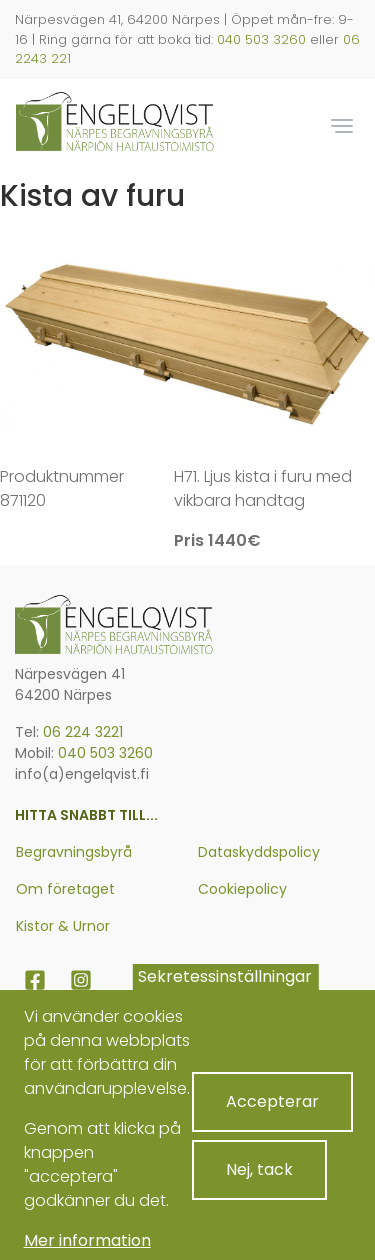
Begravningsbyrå (74, 852)
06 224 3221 (83, 732)
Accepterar (272, 1116)
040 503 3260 (261, 39)
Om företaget (65, 889)
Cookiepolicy (242, 889)
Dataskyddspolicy (259, 852)
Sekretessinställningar (225, 990)
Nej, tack (259, 1184)
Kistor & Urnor (63, 926)
